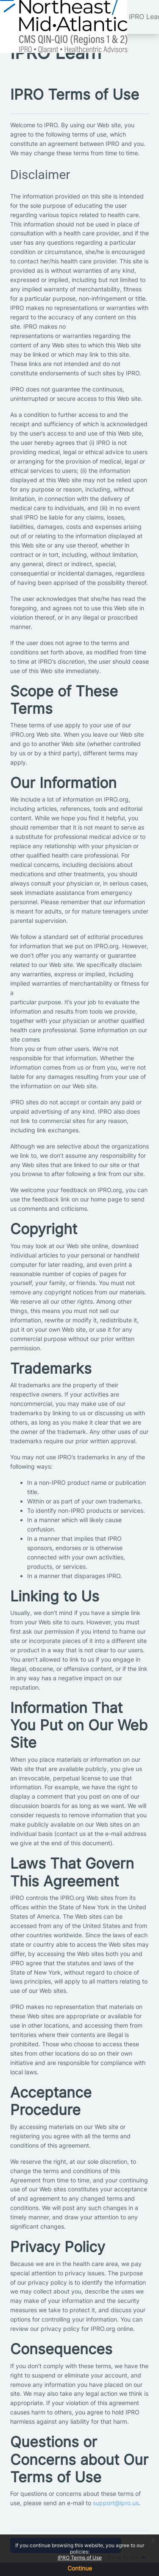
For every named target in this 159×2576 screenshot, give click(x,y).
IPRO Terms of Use (80, 2557)
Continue (79, 2568)
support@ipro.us (116, 2502)
